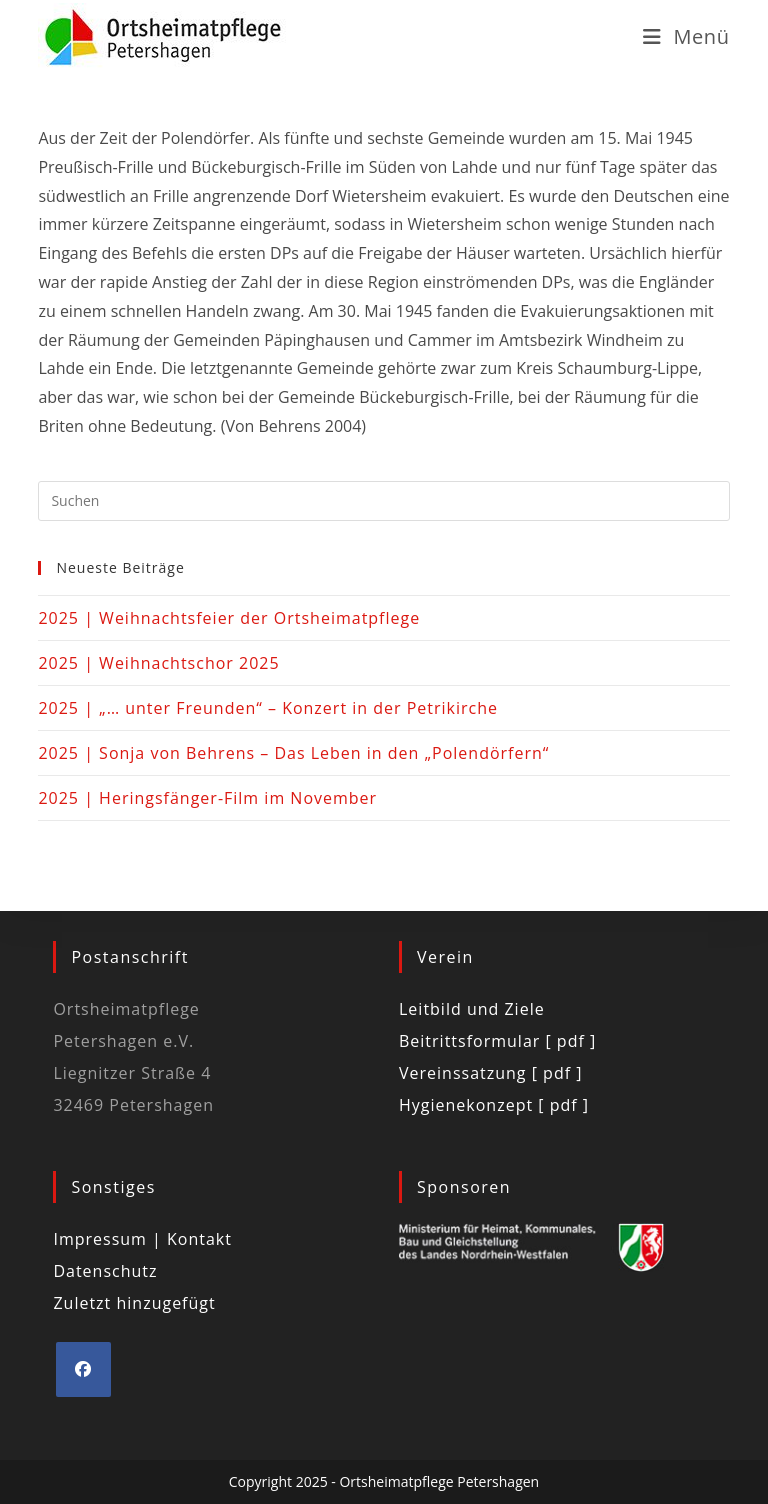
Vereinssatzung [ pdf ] (490, 1073)
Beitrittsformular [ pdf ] (497, 1041)
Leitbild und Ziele (472, 1009)
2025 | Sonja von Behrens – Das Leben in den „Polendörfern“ (293, 753)
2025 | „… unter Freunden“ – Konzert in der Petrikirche (268, 708)
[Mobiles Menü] (686, 36)
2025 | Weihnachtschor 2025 (158, 663)
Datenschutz (105, 1271)
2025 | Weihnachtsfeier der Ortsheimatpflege (229, 618)
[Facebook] (83, 1369)
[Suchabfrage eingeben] (383, 501)
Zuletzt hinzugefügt (134, 1303)
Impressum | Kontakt (142, 1239)
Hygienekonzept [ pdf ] (494, 1105)
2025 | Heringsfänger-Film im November (207, 798)
